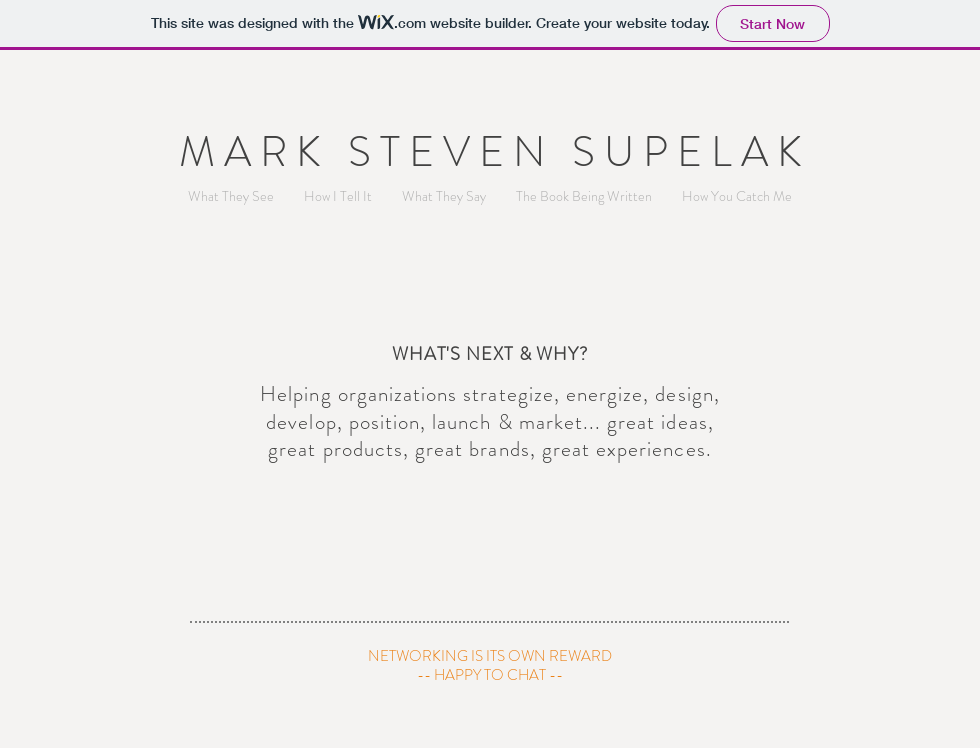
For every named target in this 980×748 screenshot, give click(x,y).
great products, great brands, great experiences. (489, 449)
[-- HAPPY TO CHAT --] (489, 675)
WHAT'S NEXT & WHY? (490, 354)
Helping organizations (358, 394)
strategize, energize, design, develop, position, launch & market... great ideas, (493, 407)
